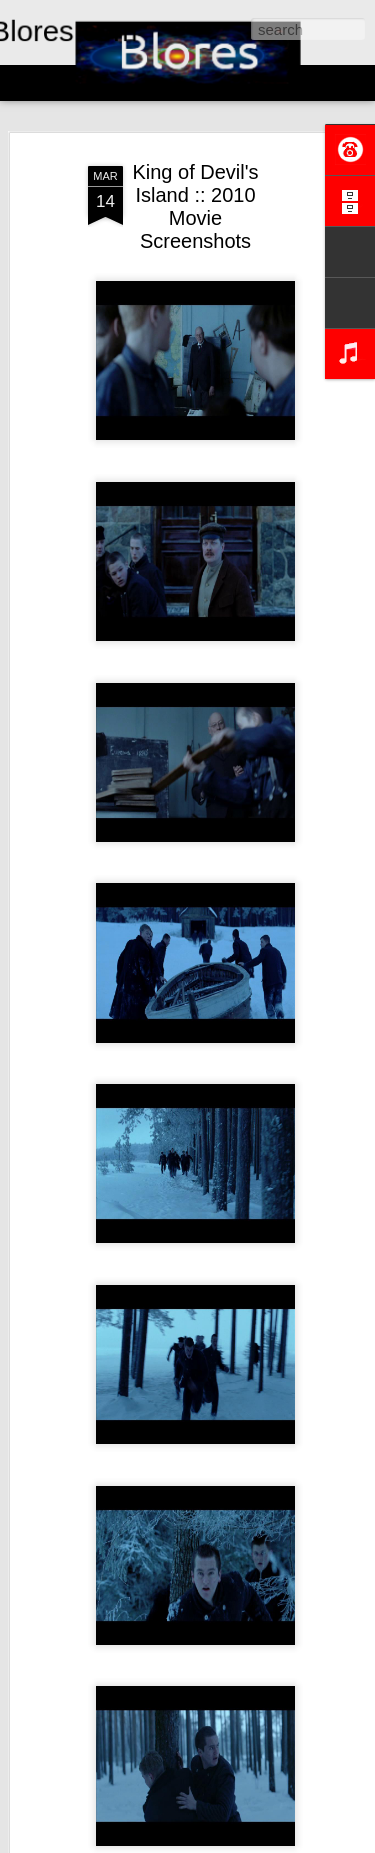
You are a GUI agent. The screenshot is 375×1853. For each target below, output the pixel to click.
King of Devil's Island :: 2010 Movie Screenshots (195, 206)
